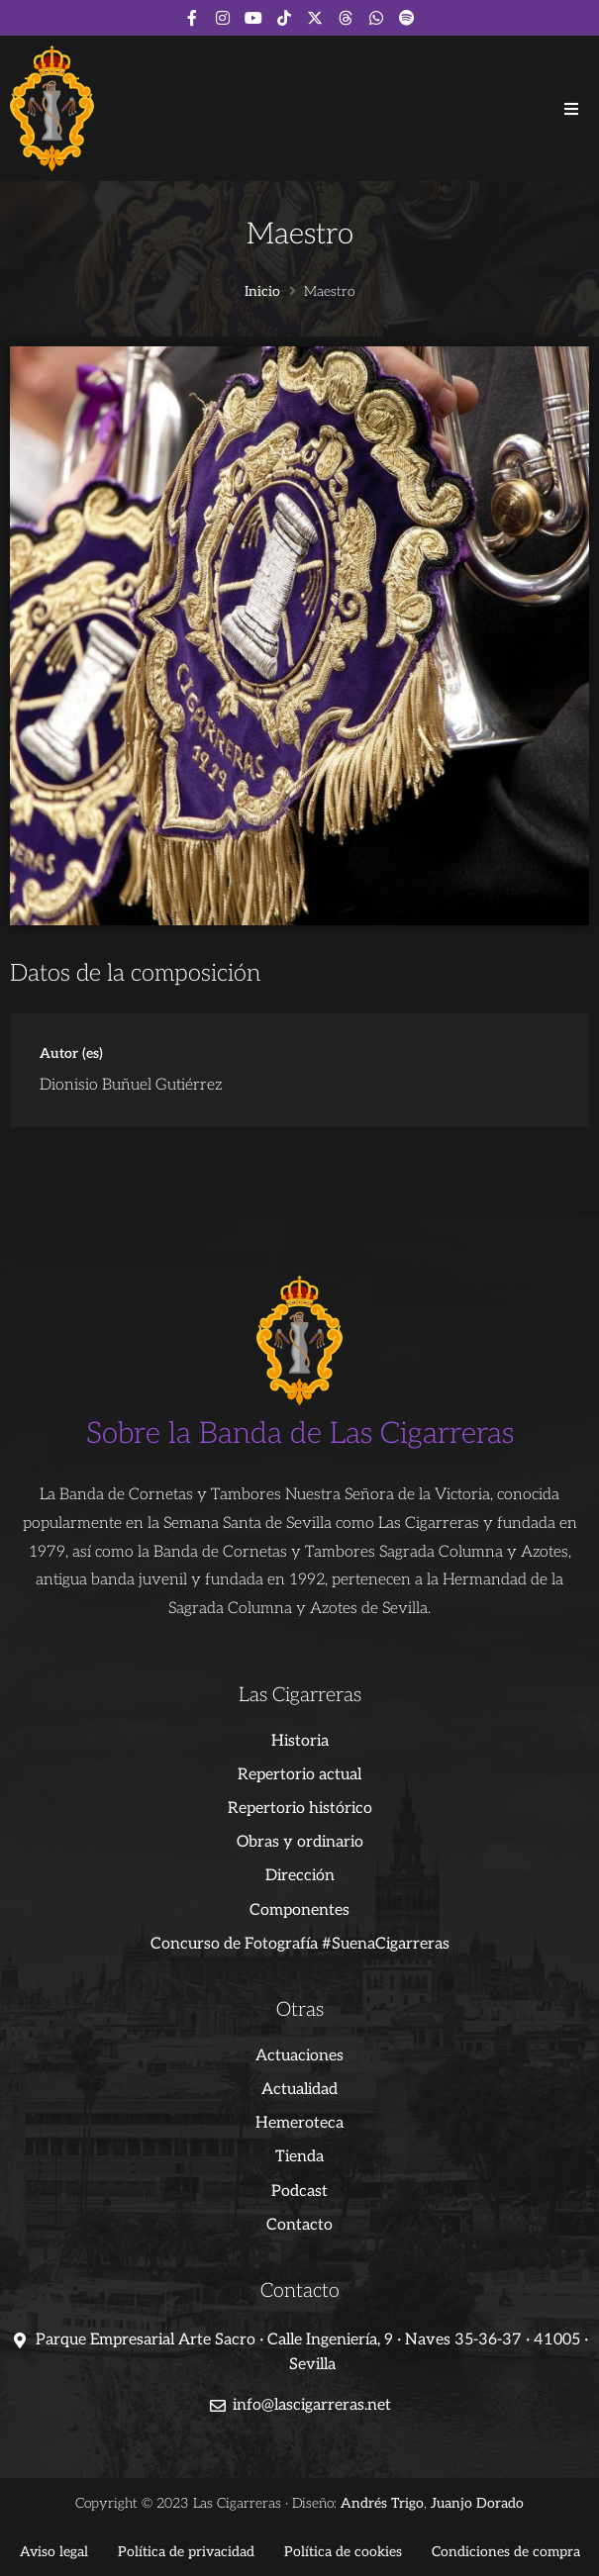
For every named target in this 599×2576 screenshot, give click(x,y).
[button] (571, 109)
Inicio (262, 292)
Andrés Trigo (382, 2503)
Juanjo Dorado (477, 2503)
